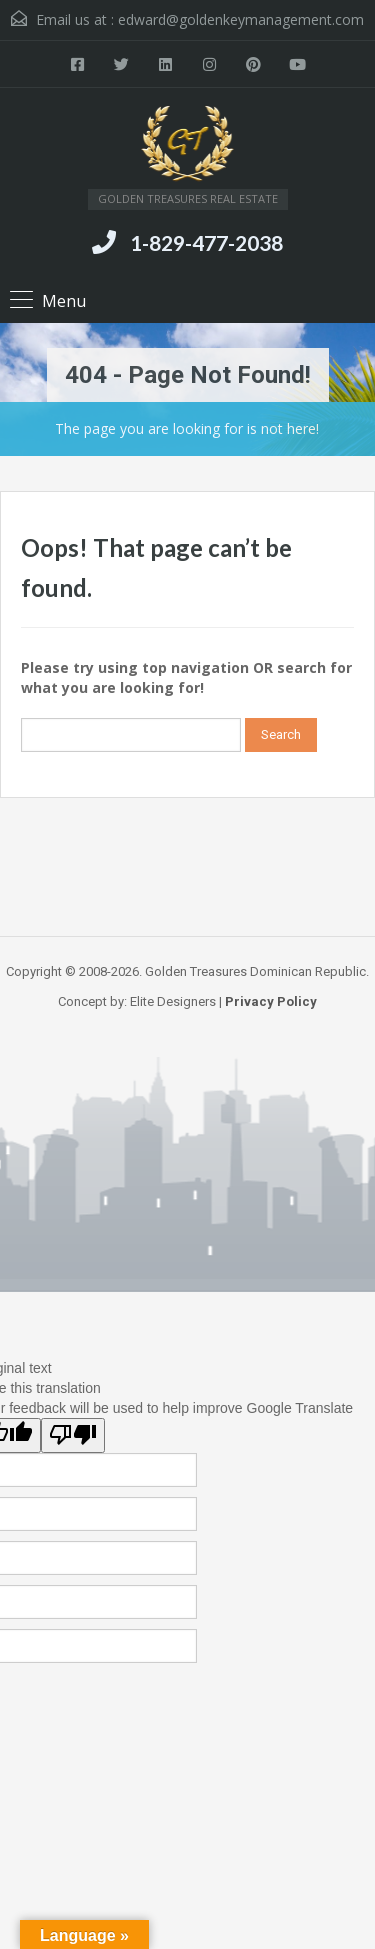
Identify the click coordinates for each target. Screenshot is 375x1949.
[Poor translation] (73, 1435)
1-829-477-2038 (206, 242)
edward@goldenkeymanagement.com (241, 19)
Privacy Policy (271, 1001)
